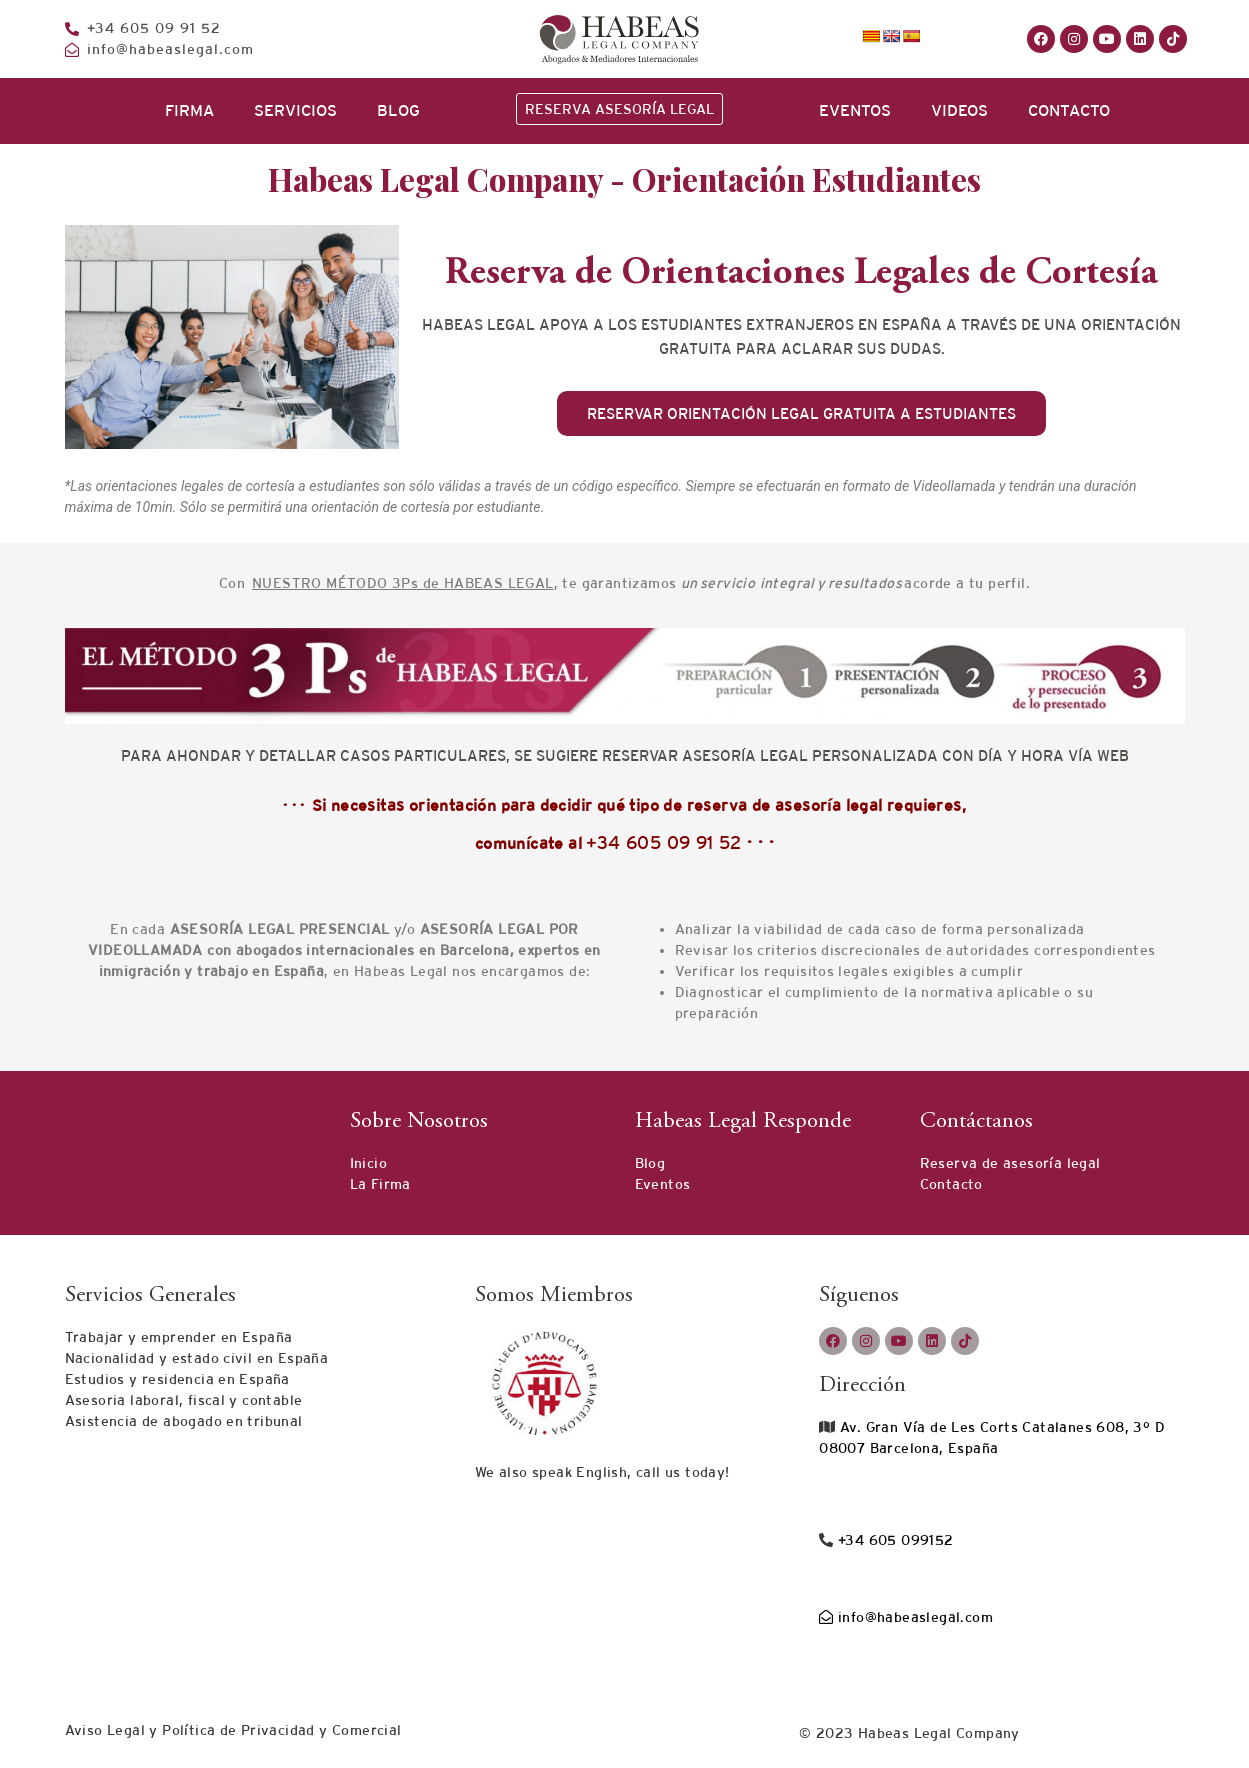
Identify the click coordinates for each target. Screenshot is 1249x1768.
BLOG (398, 110)
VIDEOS (959, 110)
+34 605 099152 (894, 1540)
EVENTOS (855, 110)
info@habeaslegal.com (906, 1617)
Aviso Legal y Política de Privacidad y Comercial (233, 1730)
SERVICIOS (295, 110)
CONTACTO (1069, 110)
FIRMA (189, 110)
